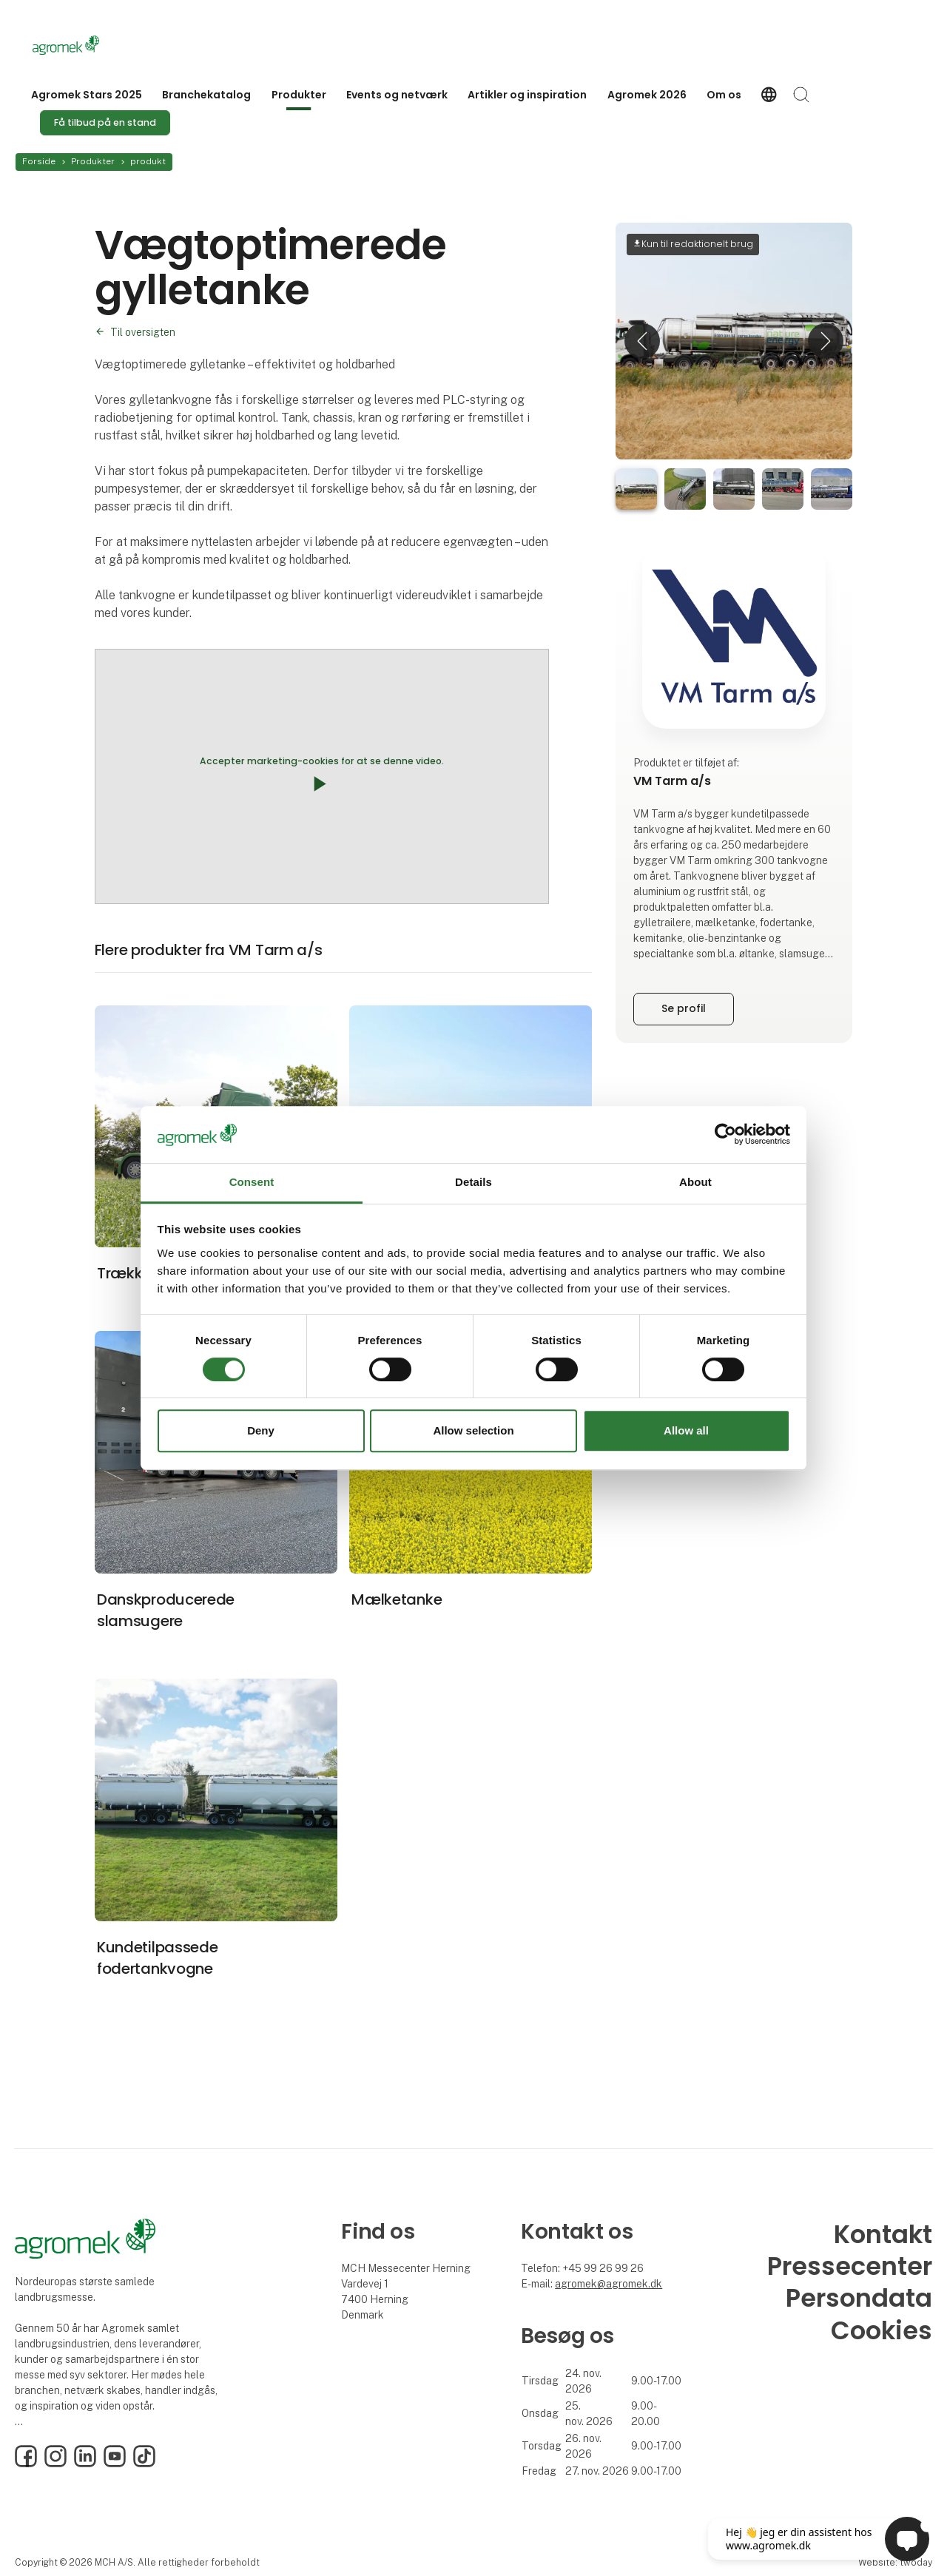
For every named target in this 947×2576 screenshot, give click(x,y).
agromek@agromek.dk (608, 2284)
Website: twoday (895, 2562)
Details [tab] (473, 1182)
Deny (260, 1430)
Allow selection (473, 1430)
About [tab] (695, 1182)
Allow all (686, 1430)
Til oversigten (142, 332)
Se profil (683, 1008)
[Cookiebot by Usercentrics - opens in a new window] (725, 1135)
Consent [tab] (251, 1182)
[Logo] (92, 45)
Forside (38, 161)
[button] (642, 341)
